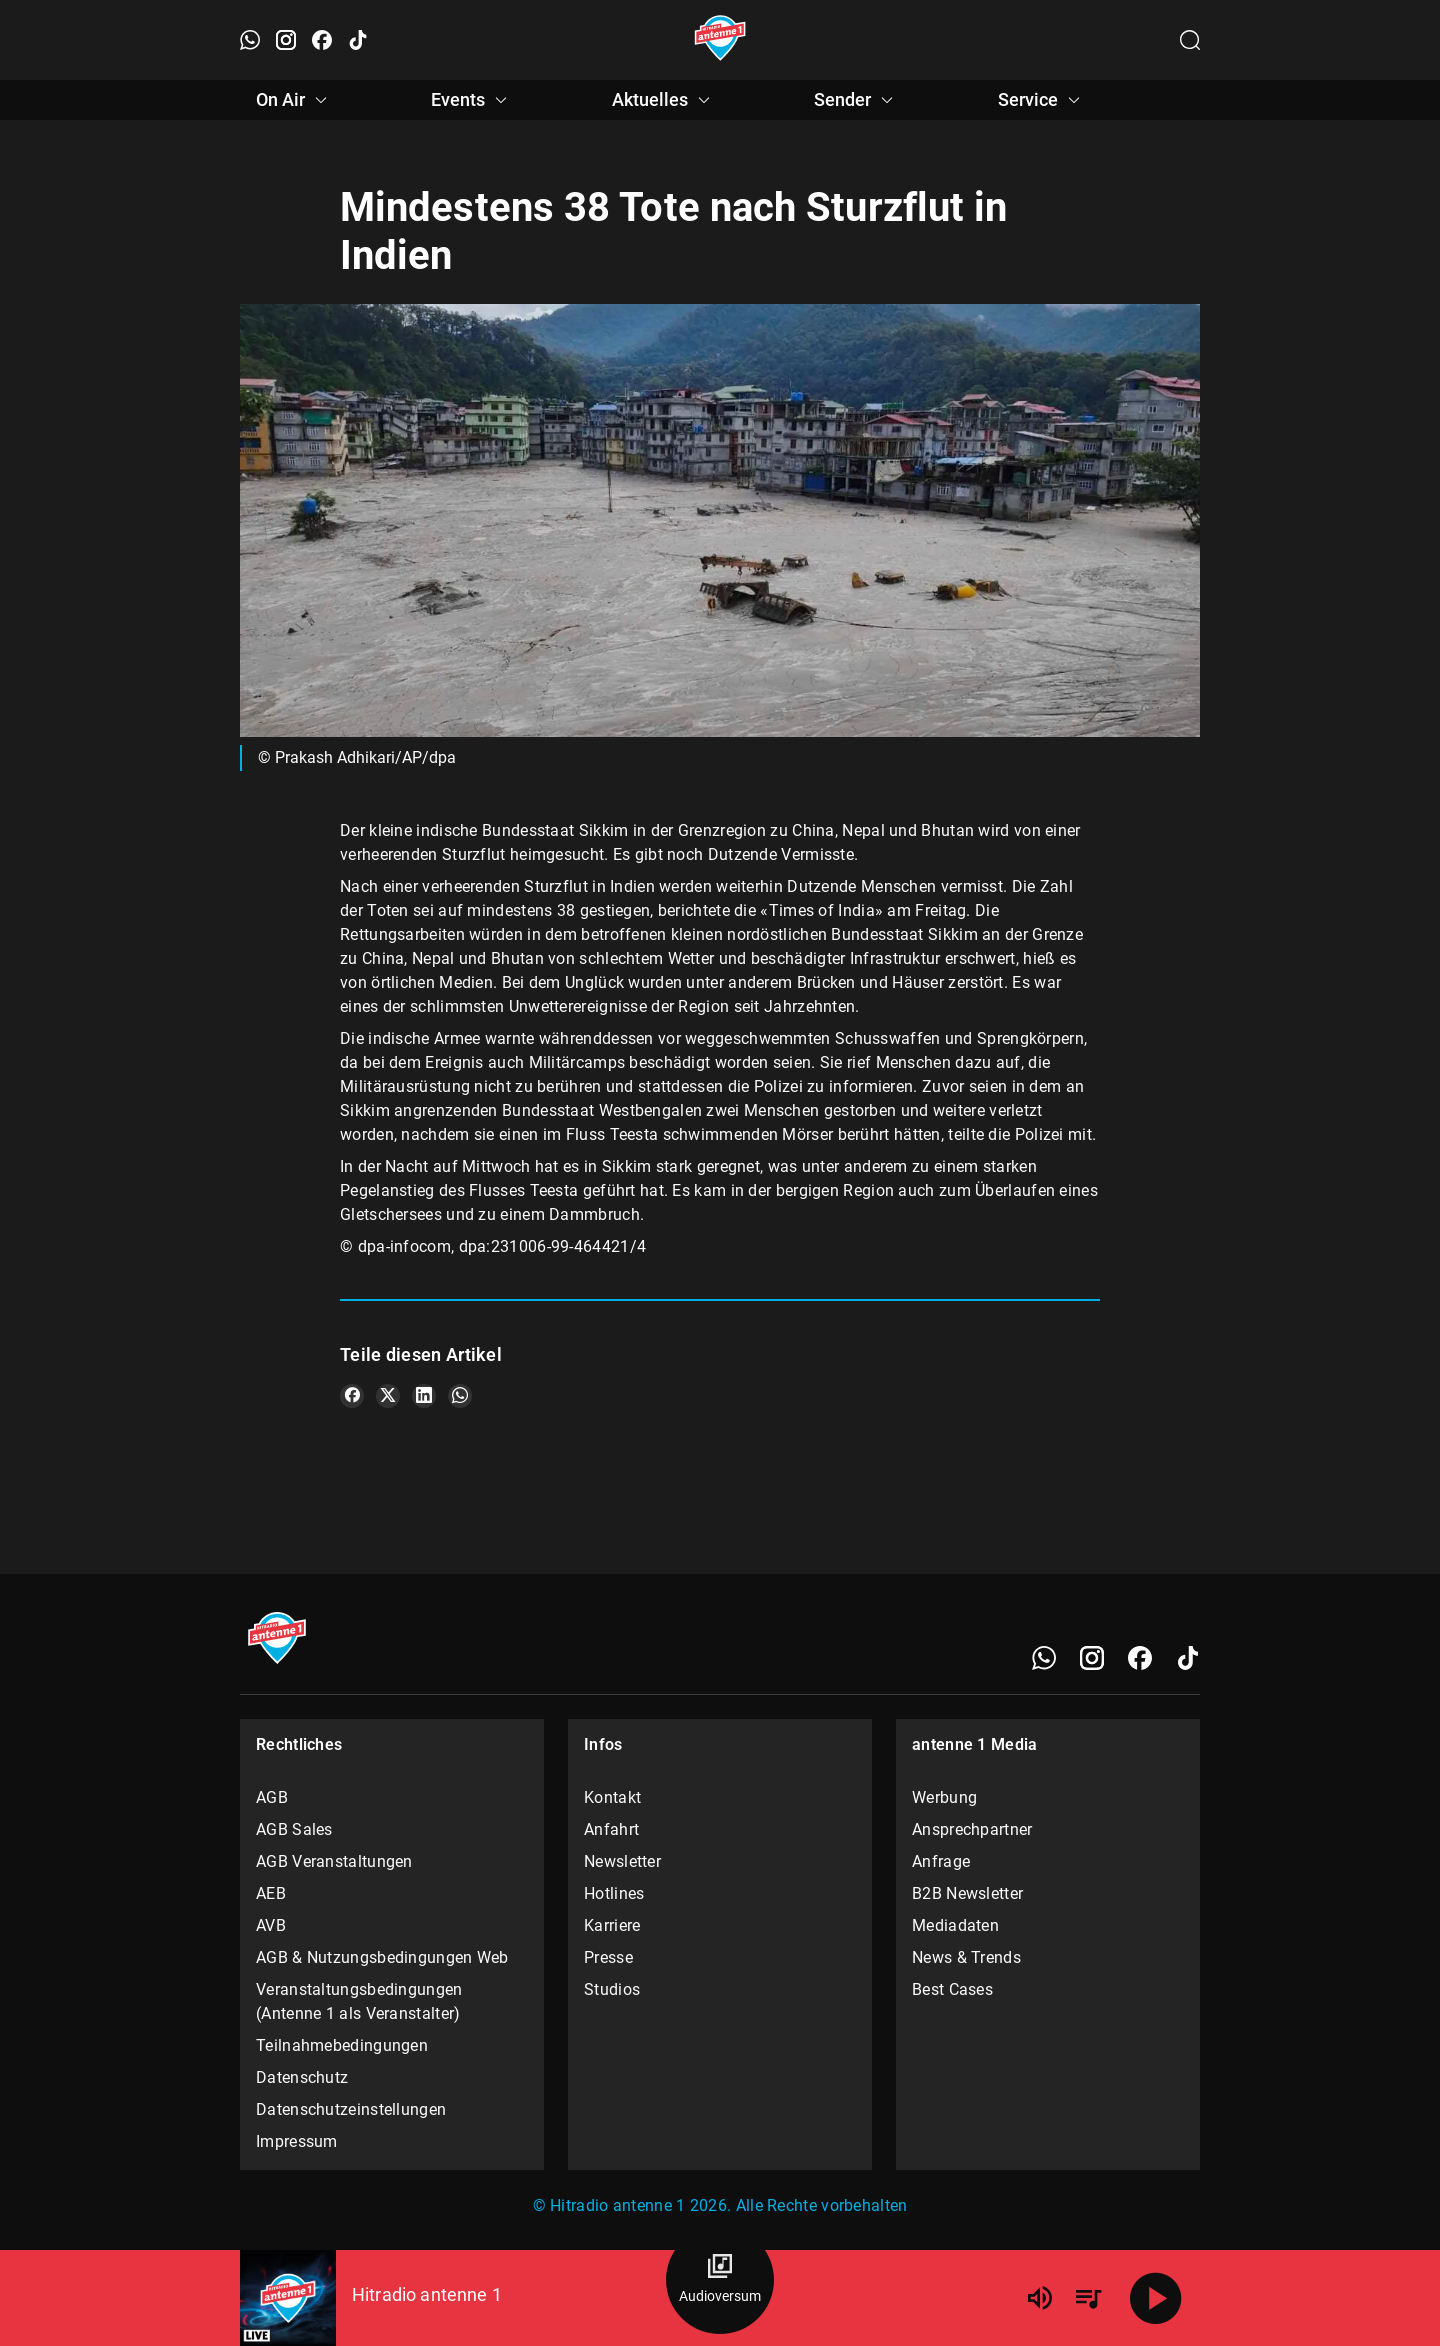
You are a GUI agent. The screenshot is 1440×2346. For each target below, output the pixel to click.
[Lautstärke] (1040, 2298)
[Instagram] (1092, 1658)
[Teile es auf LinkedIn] (424, 1396)
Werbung (944, 1797)
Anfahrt (611, 1829)
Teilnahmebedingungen (342, 2045)
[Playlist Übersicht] (1088, 2298)
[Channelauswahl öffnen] (1190, 40)
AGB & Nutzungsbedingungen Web (382, 1957)
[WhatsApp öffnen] (250, 40)
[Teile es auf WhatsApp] (460, 1396)
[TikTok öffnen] (358, 40)
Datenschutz (302, 2077)
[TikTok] (1188, 1658)
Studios (612, 1989)
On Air (294, 100)
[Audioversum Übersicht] (720, 2280)
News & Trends (966, 1957)
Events (472, 100)
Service (1042, 100)
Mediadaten (955, 1925)
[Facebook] (1140, 1658)
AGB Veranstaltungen (334, 1861)
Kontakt (612, 1797)
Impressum (297, 2141)
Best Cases (952, 1989)
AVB (271, 1925)
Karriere (612, 1925)
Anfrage (941, 1861)
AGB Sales (294, 1829)
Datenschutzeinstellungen (351, 2109)
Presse (608, 1957)
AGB (272, 1797)
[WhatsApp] (1044, 1658)
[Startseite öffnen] (720, 40)
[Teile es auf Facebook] (352, 1396)
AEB (271, 1893)
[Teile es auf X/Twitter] (388, 1396)
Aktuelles (664, 100)
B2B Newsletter (967, 1893)
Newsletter (622, 1861)
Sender (856, 100)
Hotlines (614, 1893)
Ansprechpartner (972, 1829)
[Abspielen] (1156, 2298)
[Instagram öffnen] (286, 40)
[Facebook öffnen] (322, 40)
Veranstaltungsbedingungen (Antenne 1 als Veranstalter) (359, 2001)
